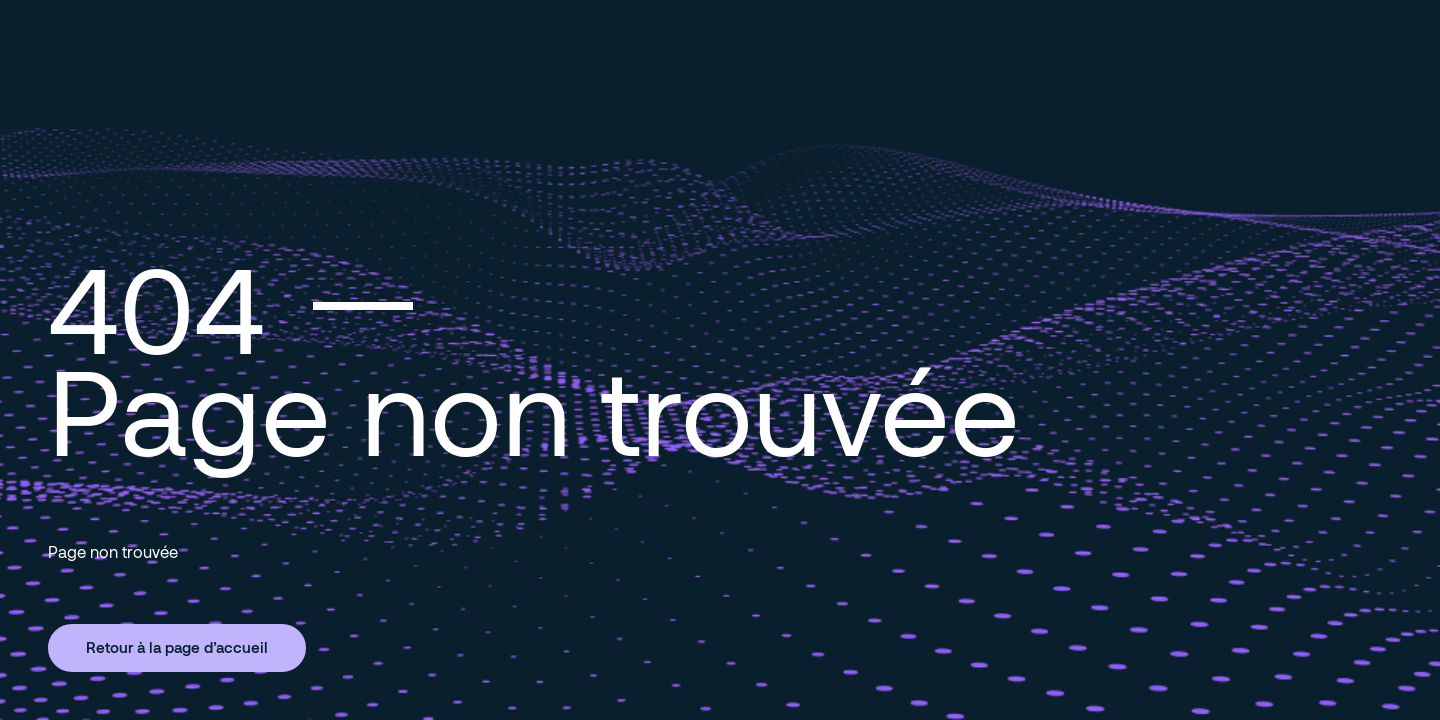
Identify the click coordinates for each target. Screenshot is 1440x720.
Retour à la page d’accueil (177, 647)
